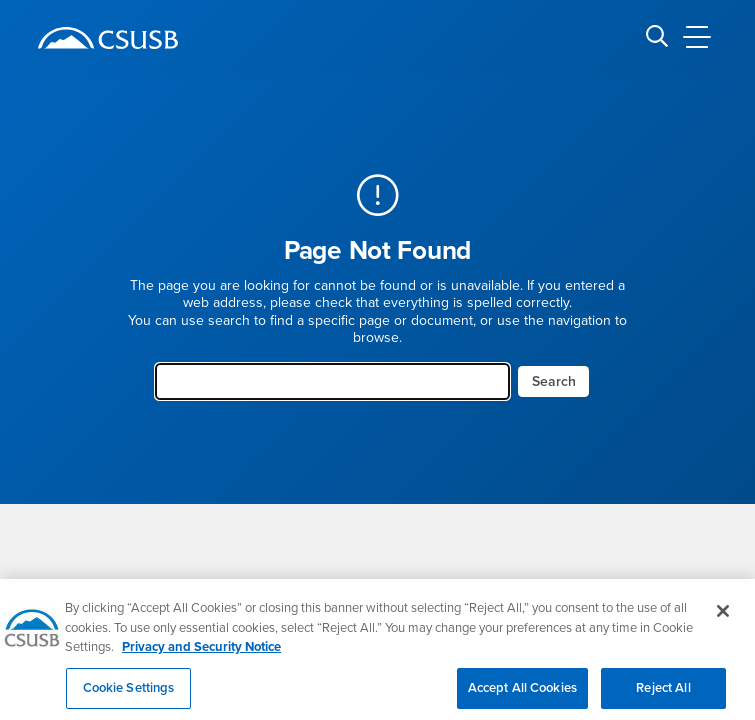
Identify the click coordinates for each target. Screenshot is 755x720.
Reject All (663, 695)
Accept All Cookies (522, 695)
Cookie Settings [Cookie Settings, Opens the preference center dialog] (129, 695)
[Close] (723, 618)
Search (554, 381)
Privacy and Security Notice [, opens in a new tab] (201, 654)
